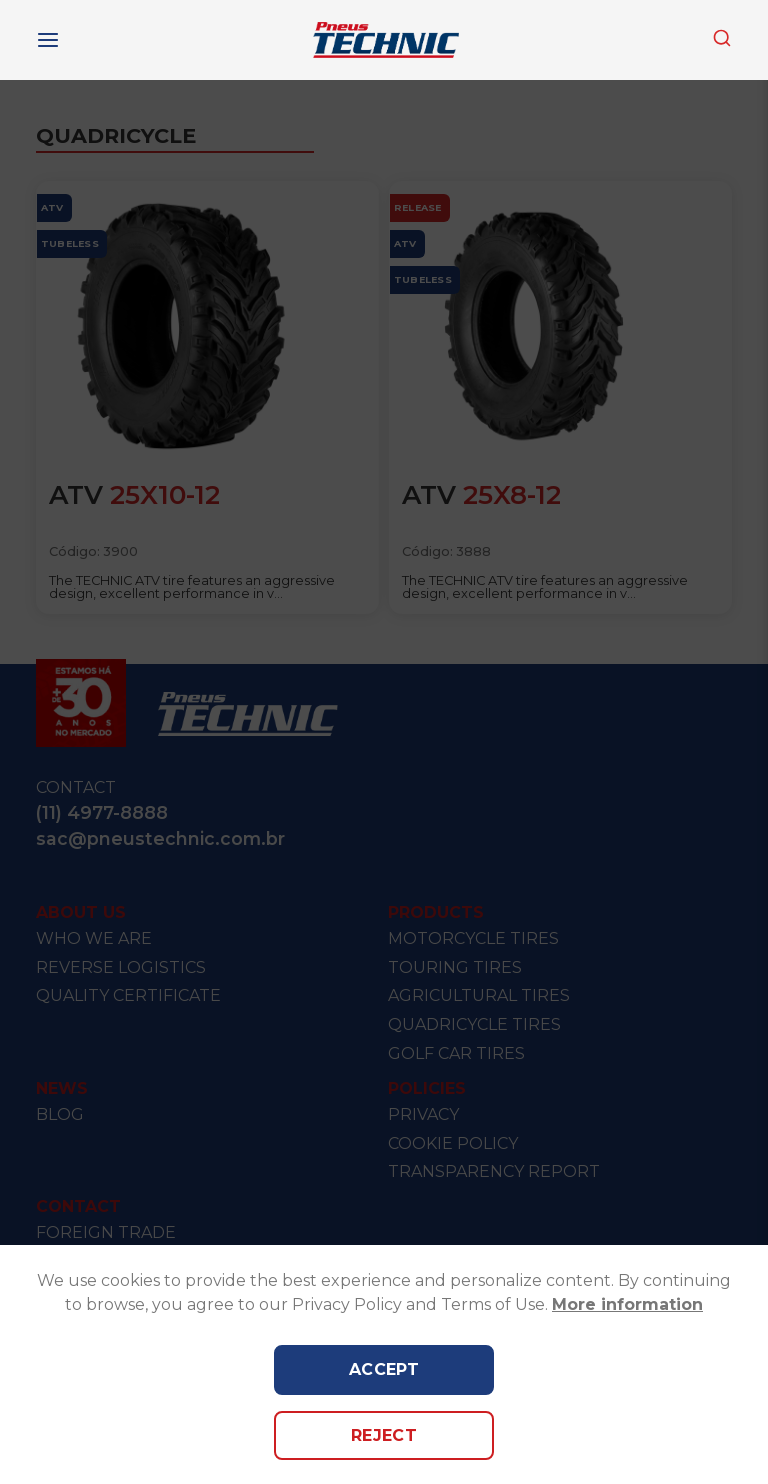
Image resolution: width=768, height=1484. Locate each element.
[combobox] (722, 39)
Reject (384, 1435)
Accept (384, 1369)
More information (627, 1304)
